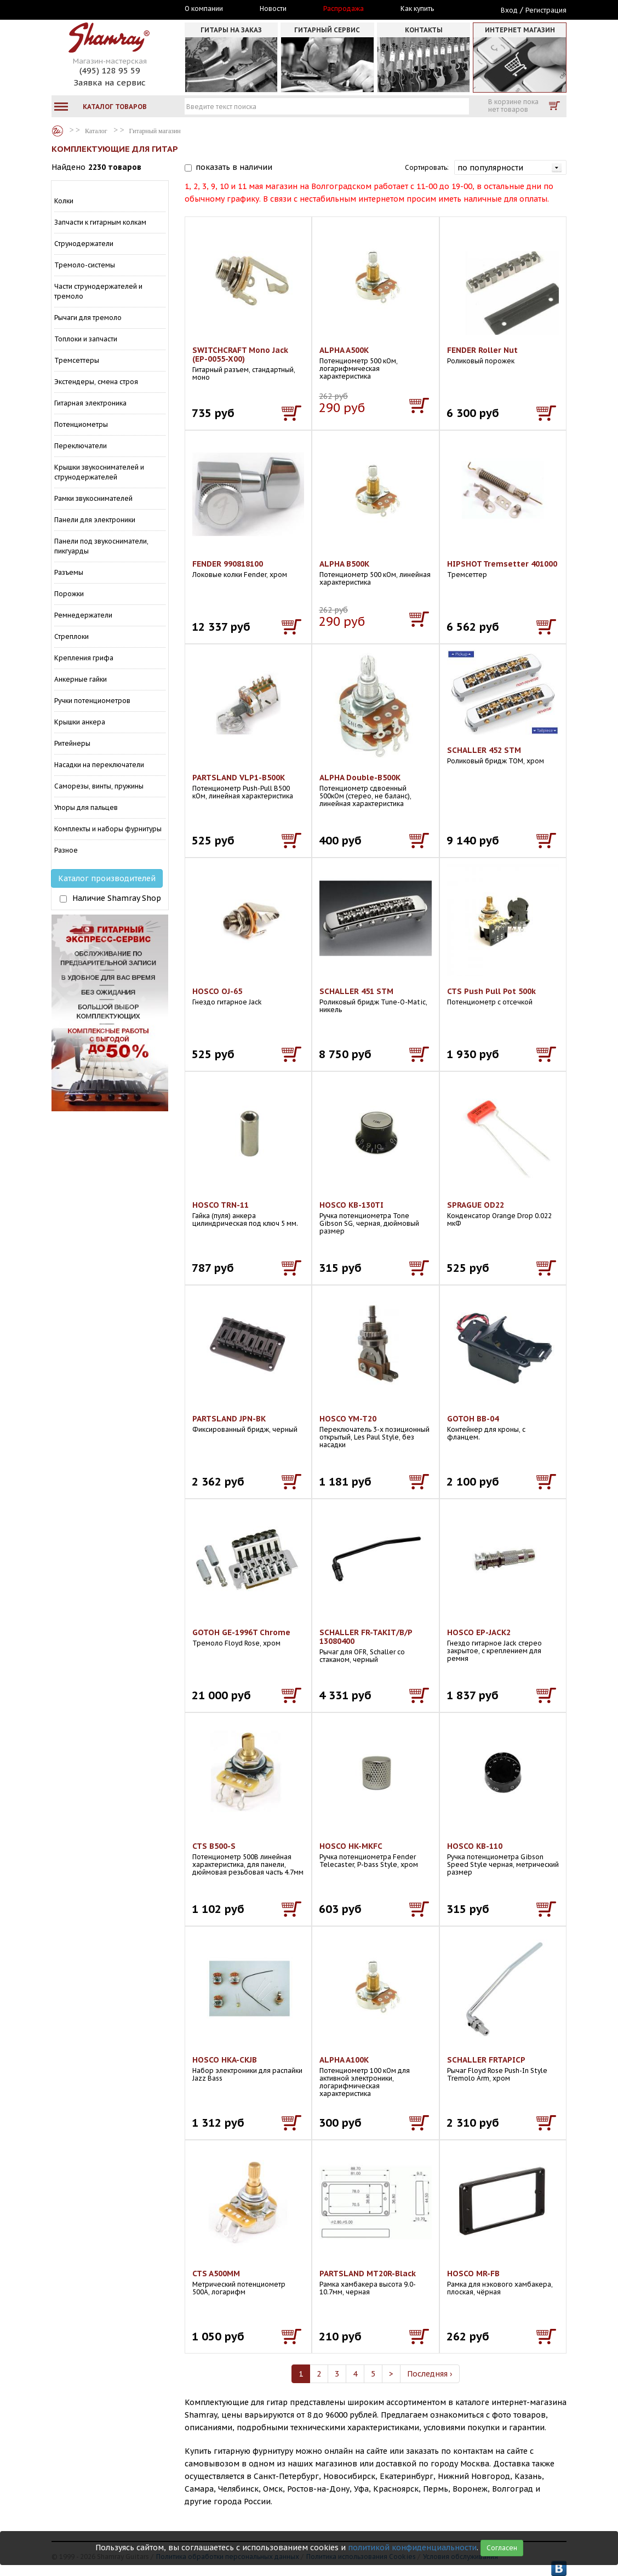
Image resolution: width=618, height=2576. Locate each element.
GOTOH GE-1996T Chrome (241, 1632)
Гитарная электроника (90, 403)
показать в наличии (234, 167)
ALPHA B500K (344, 563)
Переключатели (80, 446)
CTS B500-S (214, 1846)
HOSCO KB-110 (474, 1846)
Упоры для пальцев (86, 807)
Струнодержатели (83, 243)
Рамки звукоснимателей (93, 498)
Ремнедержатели (83, 615)
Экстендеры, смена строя (96, 382)
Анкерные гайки (80, 679)
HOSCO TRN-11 (220, 1205)
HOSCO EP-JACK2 (479, 1632)
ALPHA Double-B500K (359, 777)
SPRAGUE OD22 (475, 1205)
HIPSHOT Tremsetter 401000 (502, 563)
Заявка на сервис (109, 82)
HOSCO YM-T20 (347, 1418)
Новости (273, 9)
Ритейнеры (72, 743)
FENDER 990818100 (227, 563)
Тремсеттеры (76, 360)
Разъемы (68, 572)
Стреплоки (71, 636)
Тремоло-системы (84, 265)
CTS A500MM (216, 2273)
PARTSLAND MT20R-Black (367, 2273)
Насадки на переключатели (99, 765)
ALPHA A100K (344, 2059)
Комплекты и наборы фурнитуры (108, 829)
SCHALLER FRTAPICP (486, 2059)
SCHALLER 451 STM (356, 991)
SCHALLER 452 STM (484, 750)
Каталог (57, 130)
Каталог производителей (107, 878)
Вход (509, 10)
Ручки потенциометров (92, 700)
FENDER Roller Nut (482, 350)
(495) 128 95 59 (109, 70)
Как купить (417, 9)
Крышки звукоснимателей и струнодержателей (99, 472)
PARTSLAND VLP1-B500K (238, 777)
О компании (204, 9)
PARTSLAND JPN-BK (229, 1418)
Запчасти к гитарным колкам (100, 222)
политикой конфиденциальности (412, 2547)
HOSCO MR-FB (473, 2273)
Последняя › (430, 2374)
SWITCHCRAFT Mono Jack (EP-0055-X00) (240, 354)
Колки (63, 201)
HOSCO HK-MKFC (350, 1846)
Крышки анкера (79, 722)
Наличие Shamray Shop (116, 898)
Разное (66, 850)
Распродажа (343, 9)
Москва (102, 9)
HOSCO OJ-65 (217, 991)
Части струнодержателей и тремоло (98, 291)
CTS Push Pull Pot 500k (491, 991)
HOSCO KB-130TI (351, 1205)
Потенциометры (81, 424)
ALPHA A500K (344, 350)
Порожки (69, 594)
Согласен (502, 2548)
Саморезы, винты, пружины (99, 786)
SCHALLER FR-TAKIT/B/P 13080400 (365, 1637)
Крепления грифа (83, 658)
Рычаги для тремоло (88, 317)
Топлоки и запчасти (85, 339)
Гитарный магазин (155, 131)
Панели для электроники (94, 520)
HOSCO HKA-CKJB (224, 2059)
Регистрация (545, 10)
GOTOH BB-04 (473, 1418)
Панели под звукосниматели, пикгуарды (101, 546)
